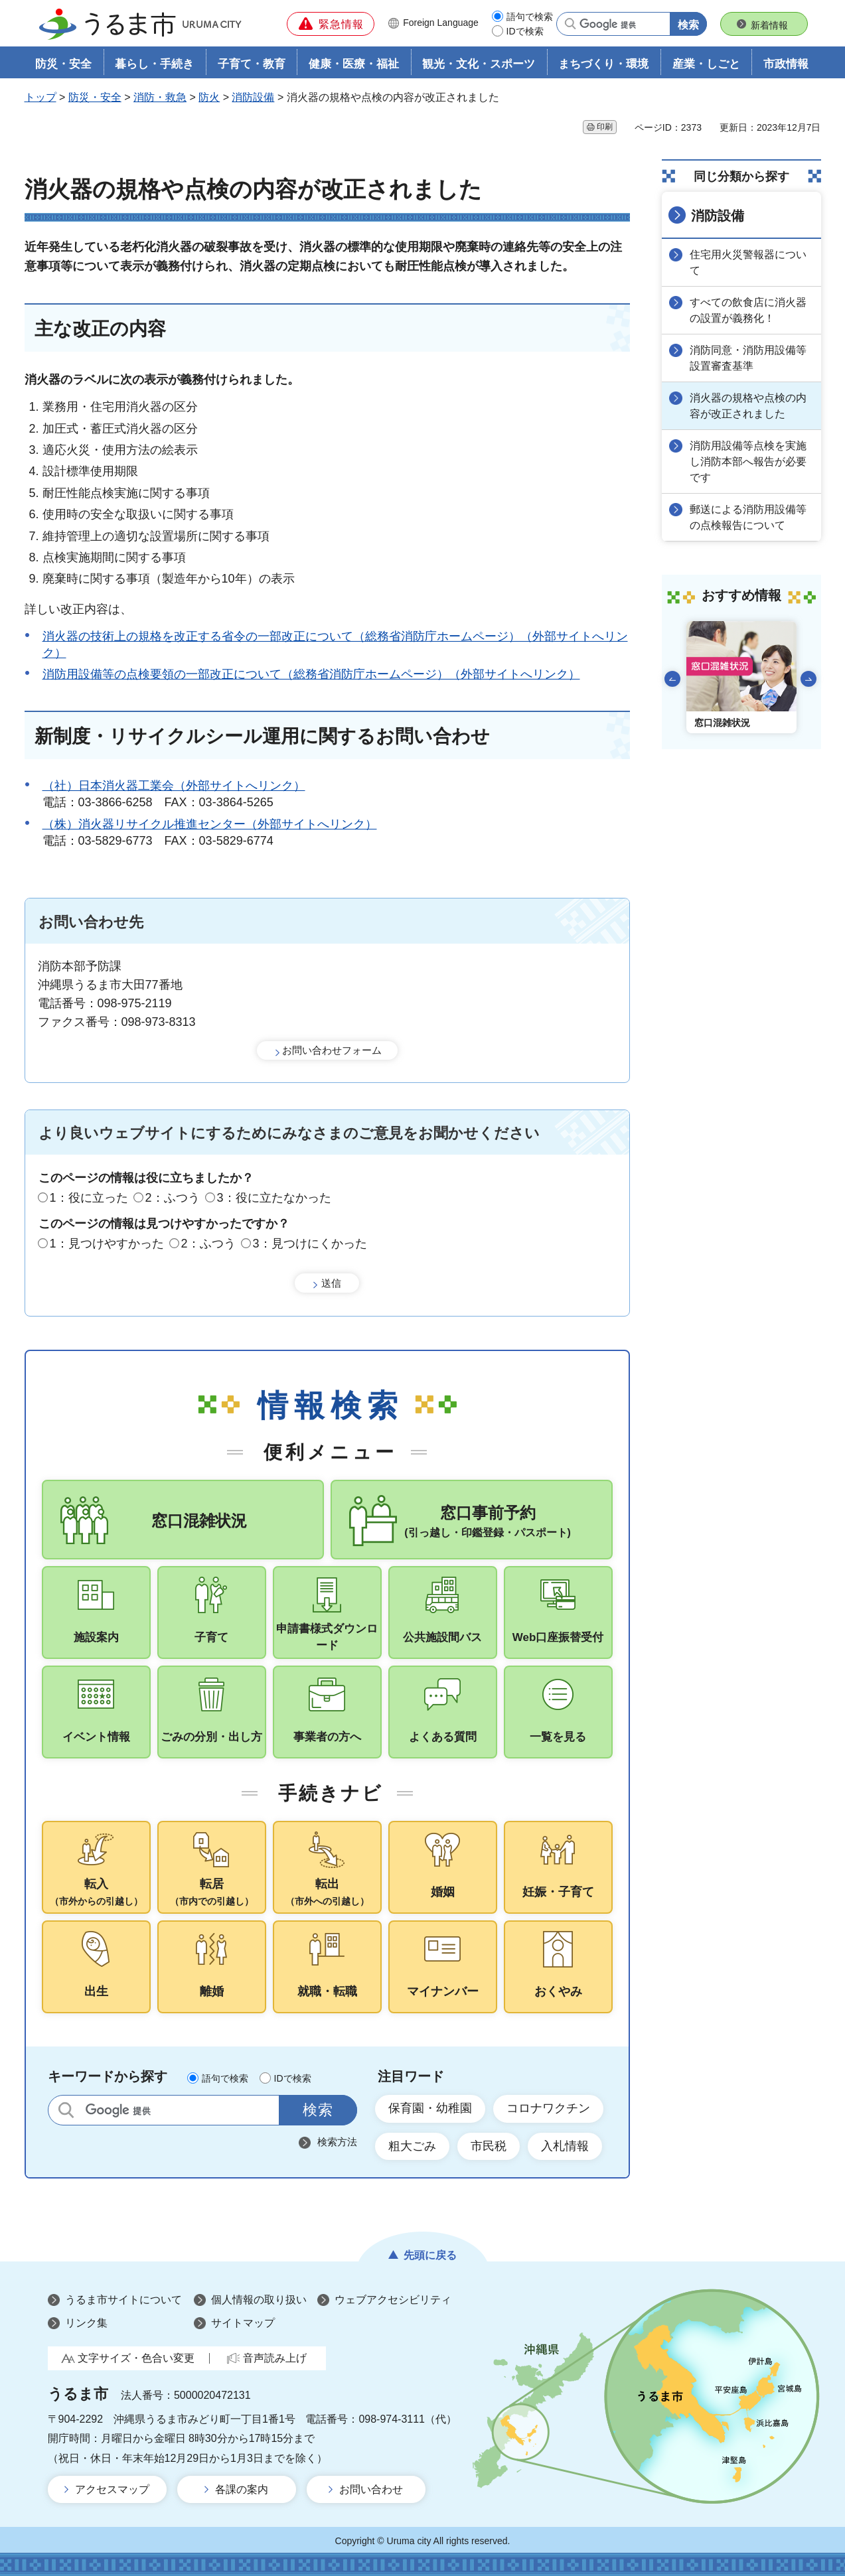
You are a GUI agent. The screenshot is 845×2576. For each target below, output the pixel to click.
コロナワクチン (548, 2108)
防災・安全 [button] (63, 64)
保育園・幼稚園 (430, 2108)
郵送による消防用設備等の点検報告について (748, 517)
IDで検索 (525, 31)
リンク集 (86, 2322)
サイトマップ (243, 2322)
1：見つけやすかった (107, 1243)
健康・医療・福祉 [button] (354, 64)
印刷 (605, 126)
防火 (209, 97)
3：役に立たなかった (274, 1197)
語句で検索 (529, 16)
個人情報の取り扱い (259, 2299)
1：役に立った (89, 1197)
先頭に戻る (430, 2255)
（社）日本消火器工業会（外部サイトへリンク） (173, 785)
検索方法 (337, 2141)
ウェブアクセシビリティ (393, 2299)
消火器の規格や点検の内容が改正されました (748, 405)
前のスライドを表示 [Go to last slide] (672, 679)
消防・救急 (160, 97)
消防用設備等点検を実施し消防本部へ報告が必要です (748, 461)
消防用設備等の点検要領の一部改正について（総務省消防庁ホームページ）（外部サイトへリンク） (311, 674)
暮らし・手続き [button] (154, 64)
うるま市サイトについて (123, 2299)
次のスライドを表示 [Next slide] (808, 679)
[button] (330, 24)
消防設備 (253, 97)
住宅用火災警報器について (748, 262)
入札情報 (565, 2146)
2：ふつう (172, 1197)
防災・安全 (94, 97)
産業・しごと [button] (706, 64)
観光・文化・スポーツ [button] (478, 64)
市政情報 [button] (785, 64)
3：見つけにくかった (310, 1243)
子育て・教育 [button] (251, 64)
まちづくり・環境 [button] (603, 64)
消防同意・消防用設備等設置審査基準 (748, 358)
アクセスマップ (112, 2489)
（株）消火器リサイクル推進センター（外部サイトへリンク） (209, 824)
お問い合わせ (371, 2489)
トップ (40, 97)
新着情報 (769, 25)
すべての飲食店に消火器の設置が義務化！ (748, 310)
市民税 (488, 2146)
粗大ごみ (412, 2146)
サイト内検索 (66, 2110)
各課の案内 (241, 2489)
